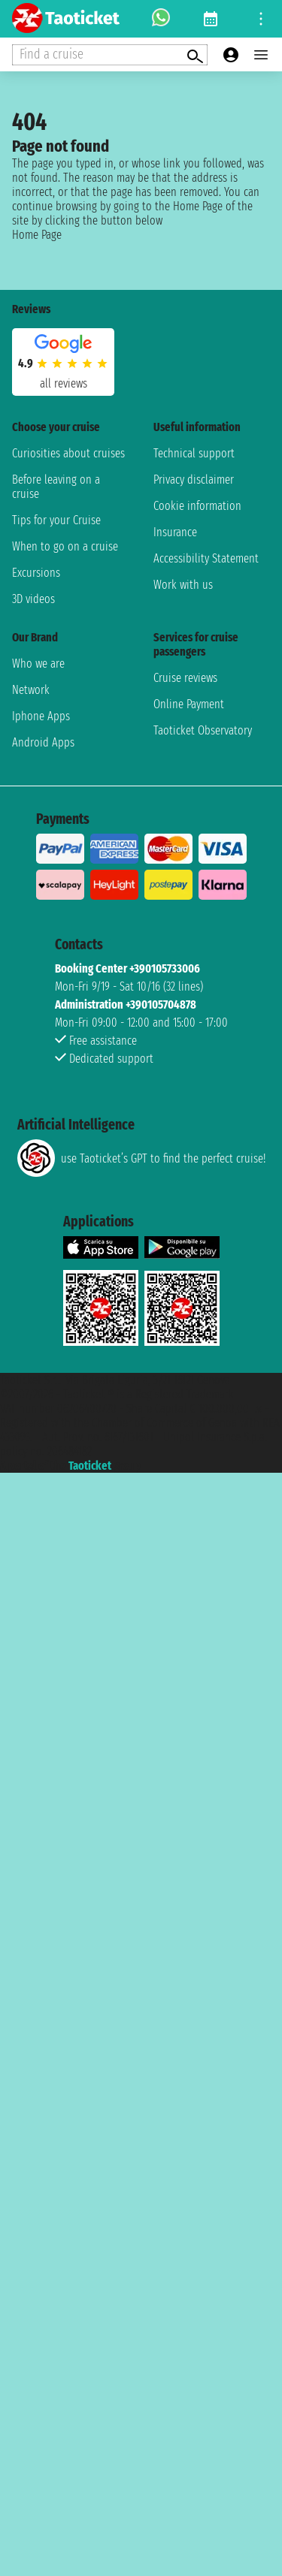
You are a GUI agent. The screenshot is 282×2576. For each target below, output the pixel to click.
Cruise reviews (185, 678)
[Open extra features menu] (110, 54)
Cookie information (197, 506)
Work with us (183, 585)
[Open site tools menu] (261, 19)
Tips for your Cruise (56, 520)
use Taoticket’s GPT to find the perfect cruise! (141, 1158)
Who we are (38, 663)
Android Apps (43, 742)
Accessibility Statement (206, 558)
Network (31, 690)
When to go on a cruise (65, 546)
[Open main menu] (261, 55)
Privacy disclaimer (193, 479)
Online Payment (188, 704)
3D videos (33, 599)
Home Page (37, 235)
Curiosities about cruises (68, 453)
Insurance (175, 532)
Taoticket (89, 1465)
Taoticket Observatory (202, 730)
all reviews (63, 383)
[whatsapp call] (161, 18)
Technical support (194, 453)
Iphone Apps (41, 716)
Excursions (36, 573)
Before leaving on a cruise (56, 486)
